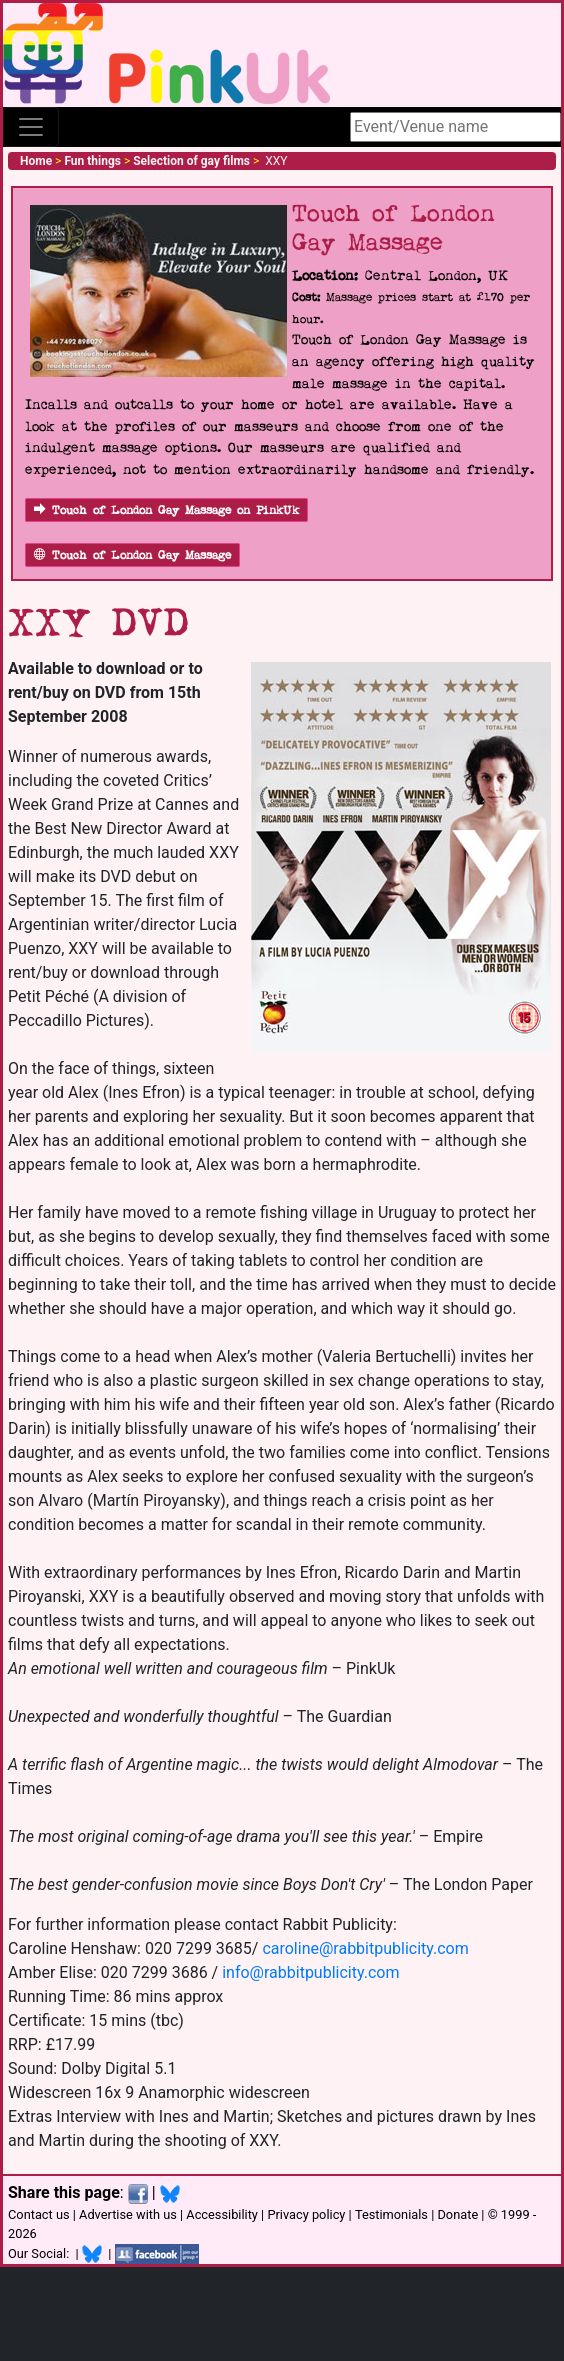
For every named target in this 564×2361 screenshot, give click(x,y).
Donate (457, 2214)
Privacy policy (306, 2214)
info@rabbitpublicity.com (310, 1972)
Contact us (39, 2214)
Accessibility (222, 2214)
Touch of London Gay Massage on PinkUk (166, 510)
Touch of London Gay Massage (132, 555)
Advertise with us (128, 2214)
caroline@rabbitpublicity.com (365, 1948)
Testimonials (391, 2214)
